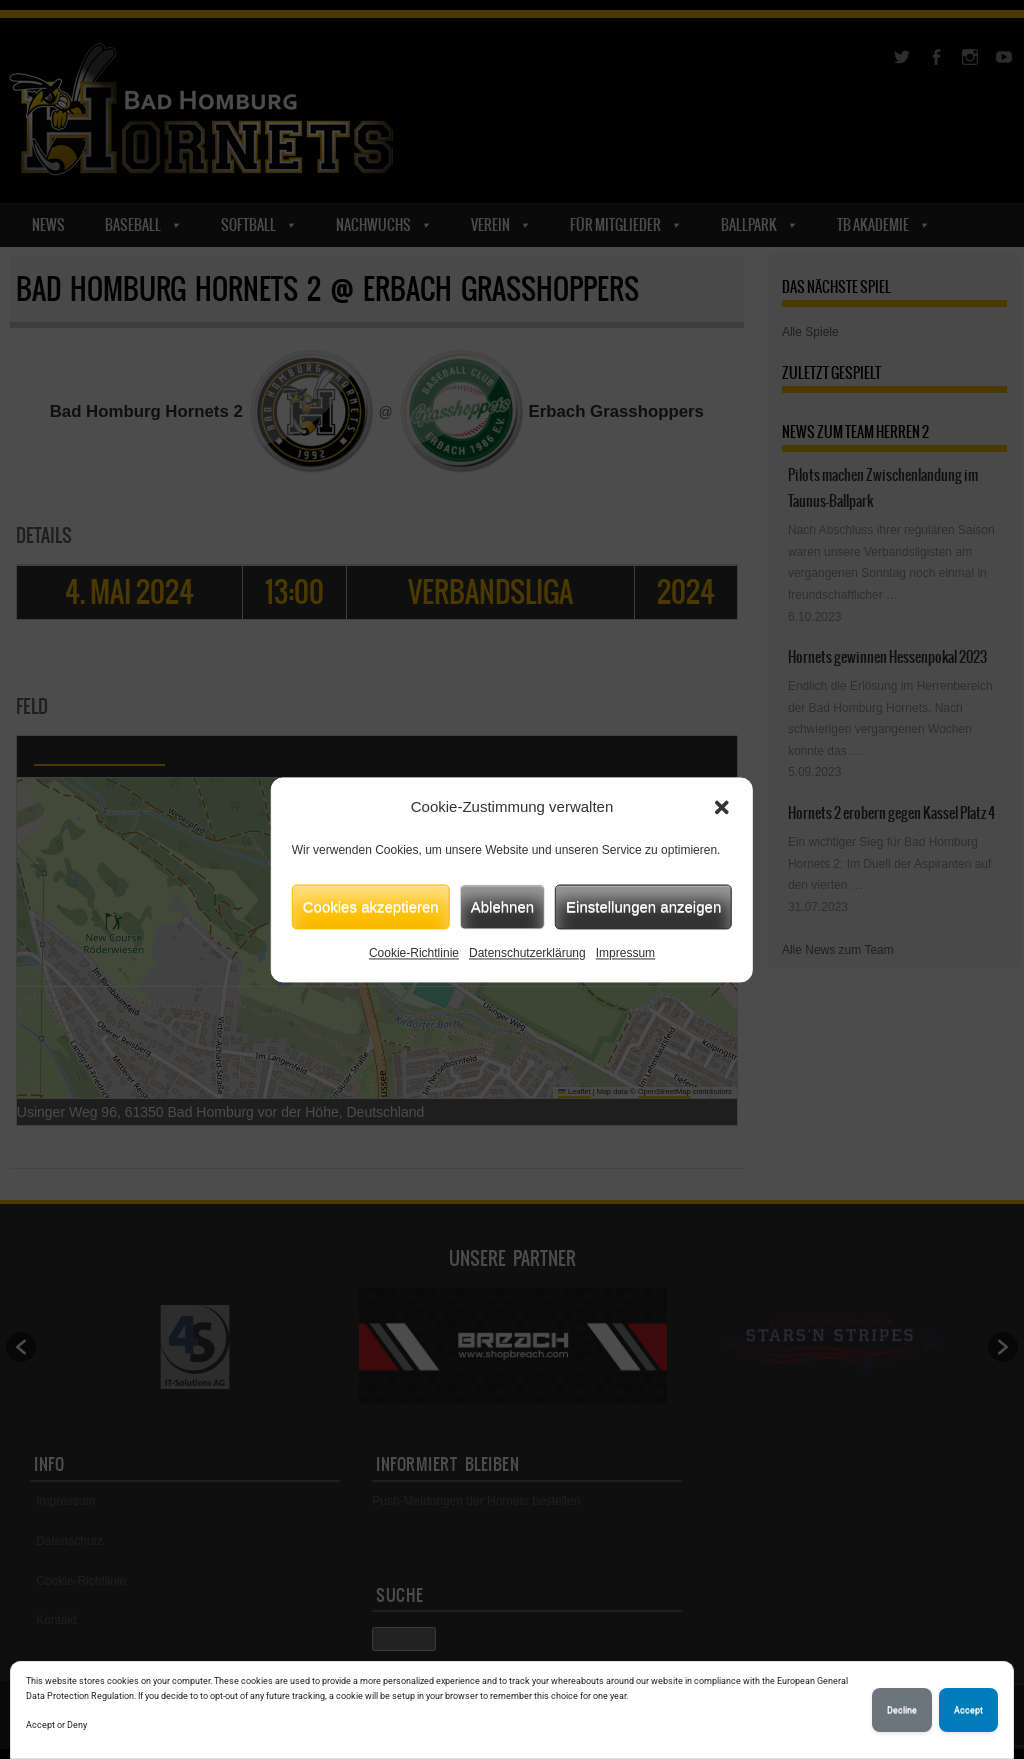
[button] (722, 807)
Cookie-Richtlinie (414, 953)
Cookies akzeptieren (371, 906)
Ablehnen (502, 906)
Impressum (625, 953)
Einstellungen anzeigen (643, 906)
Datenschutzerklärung (527, 953)
